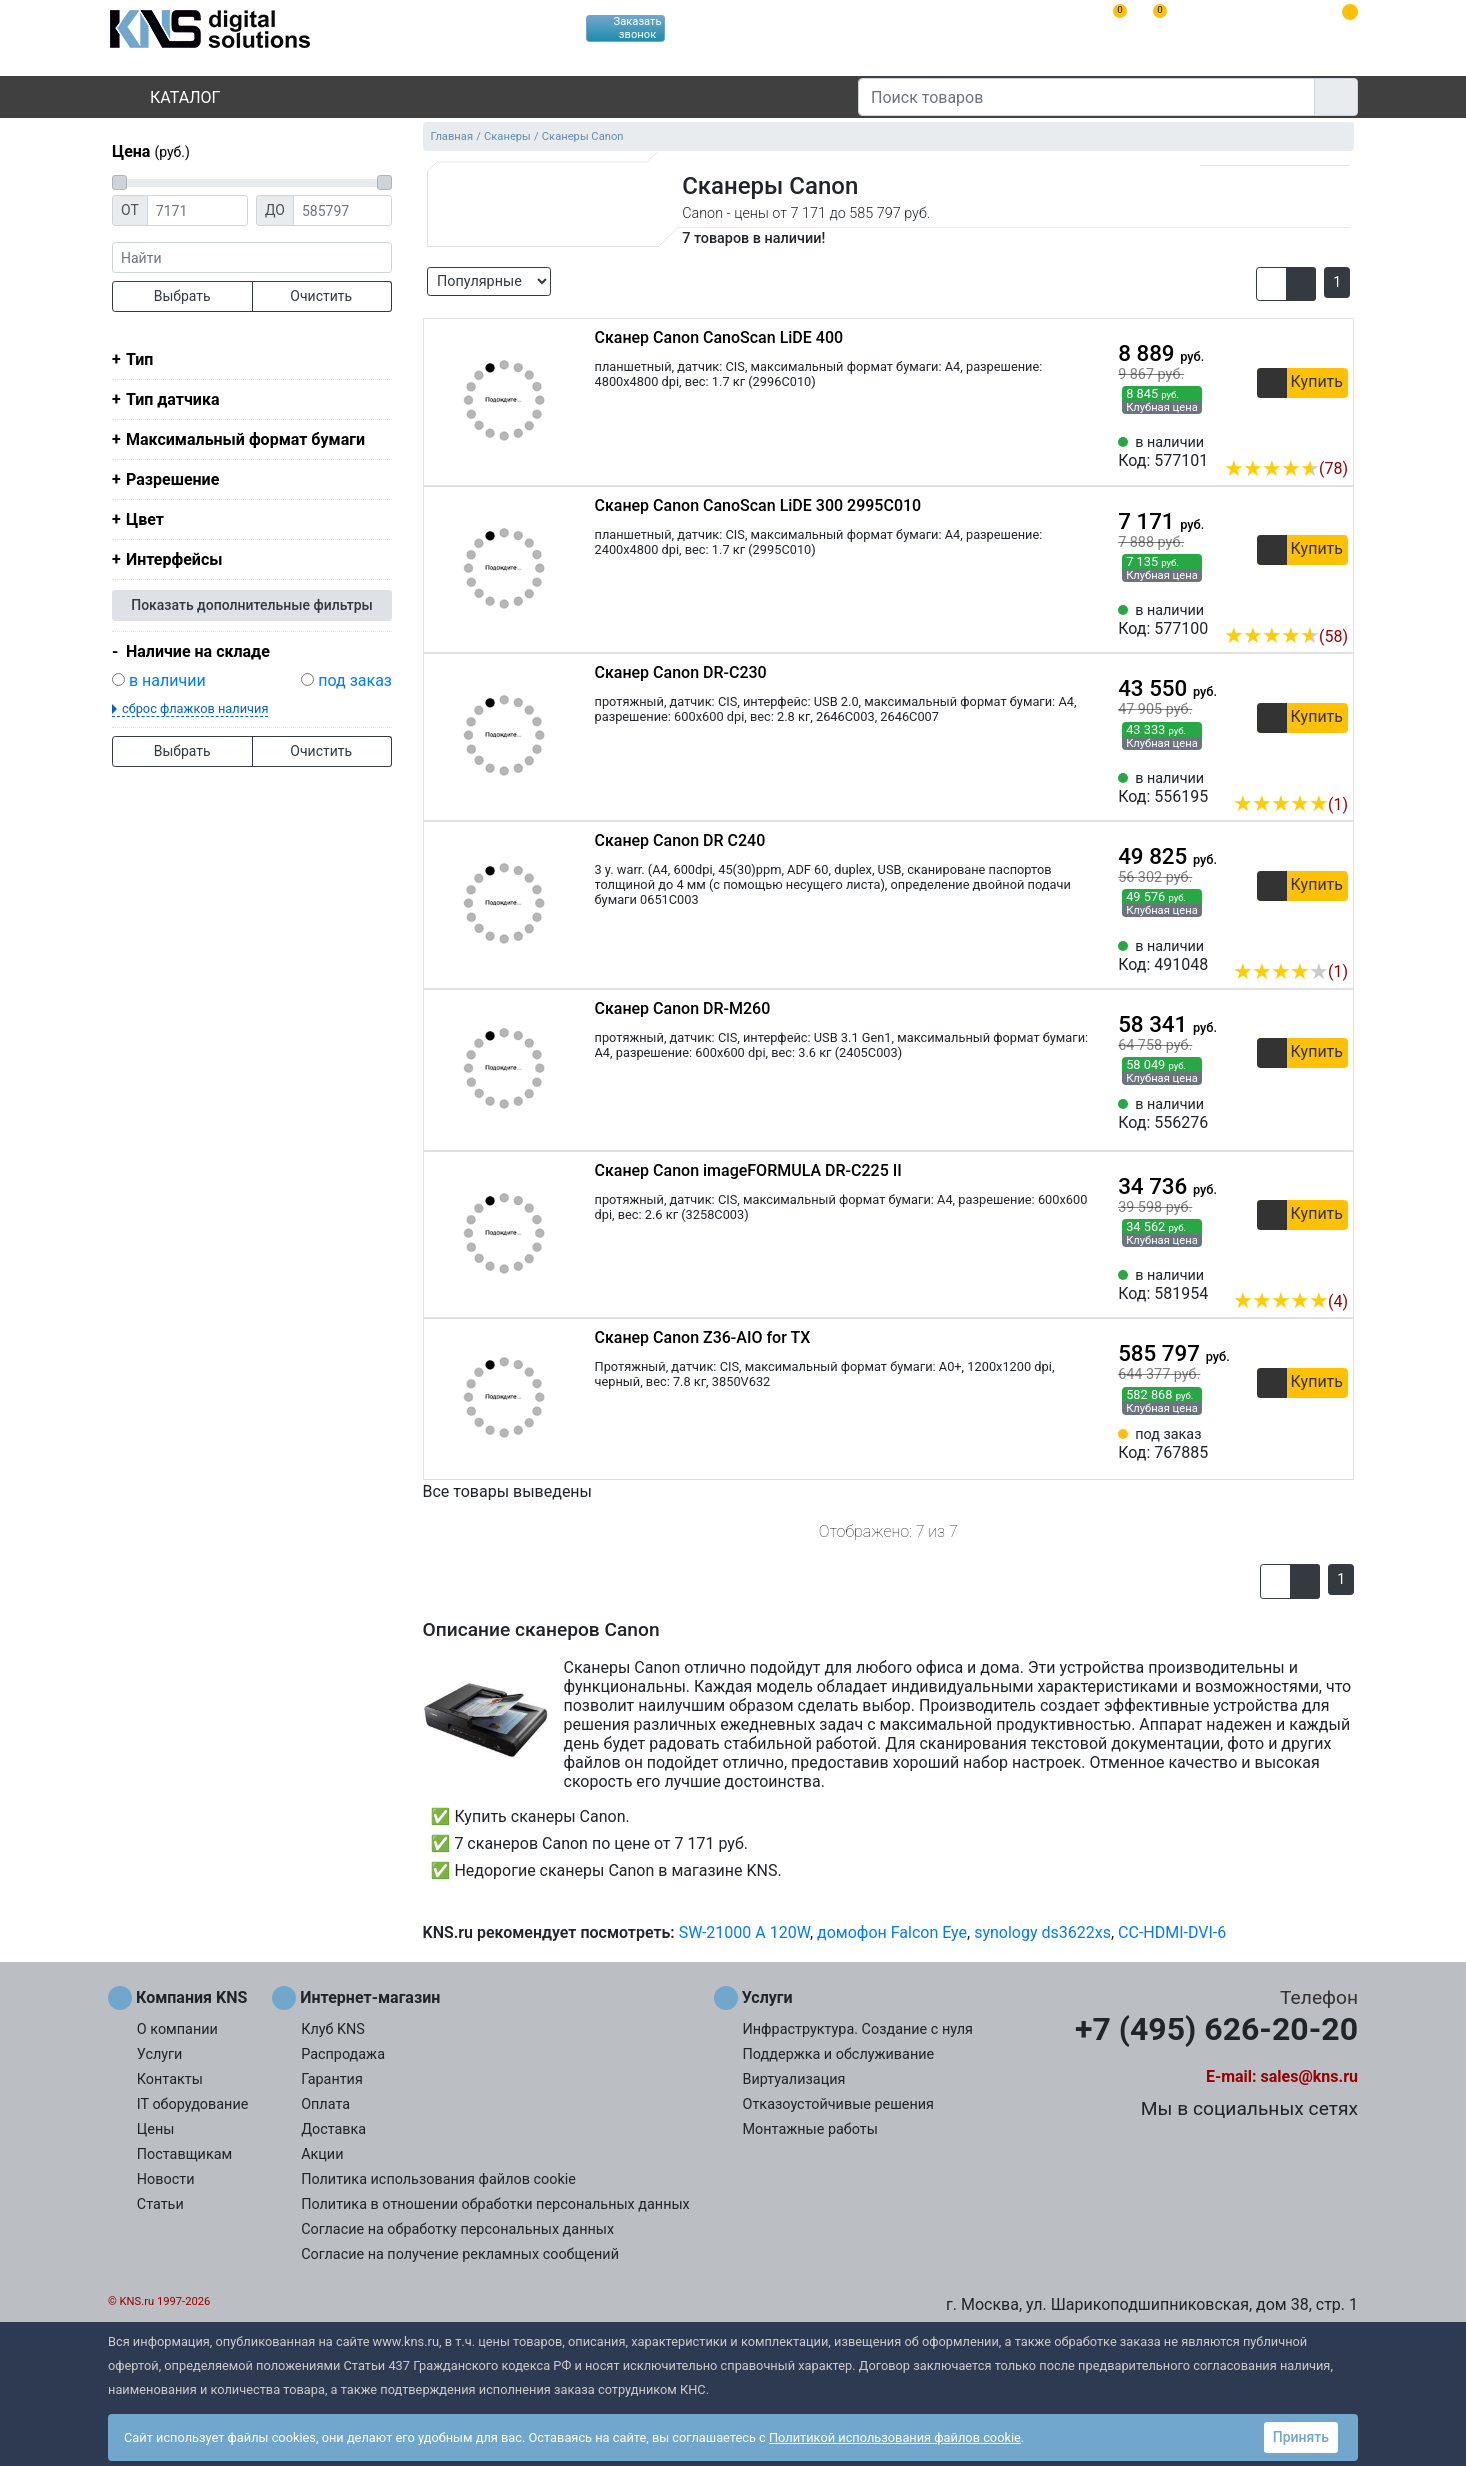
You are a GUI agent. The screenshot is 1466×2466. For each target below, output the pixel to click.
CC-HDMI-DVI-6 (1172, 1932)
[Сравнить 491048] (1300, 941)
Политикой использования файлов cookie (895, 2437)
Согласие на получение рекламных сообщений (460, 2254)
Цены (156, 2129)
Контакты (170, 2079)
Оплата (325, 2104)
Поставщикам (184, 2154)
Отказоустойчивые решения (838, 2104)
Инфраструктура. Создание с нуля (858, 2029)
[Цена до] (342, 210)
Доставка (333, 2129)
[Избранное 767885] (1333, 1444)
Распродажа (343, 2054)
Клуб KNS (333, 2029)
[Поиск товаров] (1086, 97)
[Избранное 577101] (1333, 438)
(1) (1290, 804)
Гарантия (332, 2079)
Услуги (160, 2054)
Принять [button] (1301, 2437)
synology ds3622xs (1042, 1932)
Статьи (160, 2204)
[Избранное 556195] (1333, 774)
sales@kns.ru (1309, 2076)
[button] (1271, 284)
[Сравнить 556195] (1300, 774)
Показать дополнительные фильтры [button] (252, 605)
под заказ (355, 680)
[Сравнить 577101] (1300, 438)
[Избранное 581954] (1333, 1271)
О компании (177, 2029)
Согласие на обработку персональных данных (457, 2229)
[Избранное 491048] (1333, 941)
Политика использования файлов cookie (438, 2179)
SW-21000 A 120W (744, 1932)
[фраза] (252, 257)
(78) (1286, 468)
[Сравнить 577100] (1300, 606)
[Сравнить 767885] (1300, 1444)
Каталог (168, 97)
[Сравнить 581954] (1300, 1271)
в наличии (167, 680)
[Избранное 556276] (1333, 1114)
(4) (1290, 1301)
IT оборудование (193, 2104)
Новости (166, 2179)
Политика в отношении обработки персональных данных (495, 2204)
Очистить (321, 296)
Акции (322, 2154)
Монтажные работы (810, 2129)
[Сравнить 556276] (1300, 1114)
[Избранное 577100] (1333, 606)
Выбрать (182, 296)
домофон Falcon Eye (892, 1932)
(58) (1286, 636)
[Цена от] (197, 210)
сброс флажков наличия (195, 708)
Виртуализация (794, 2079)
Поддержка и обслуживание (839, 2054)
